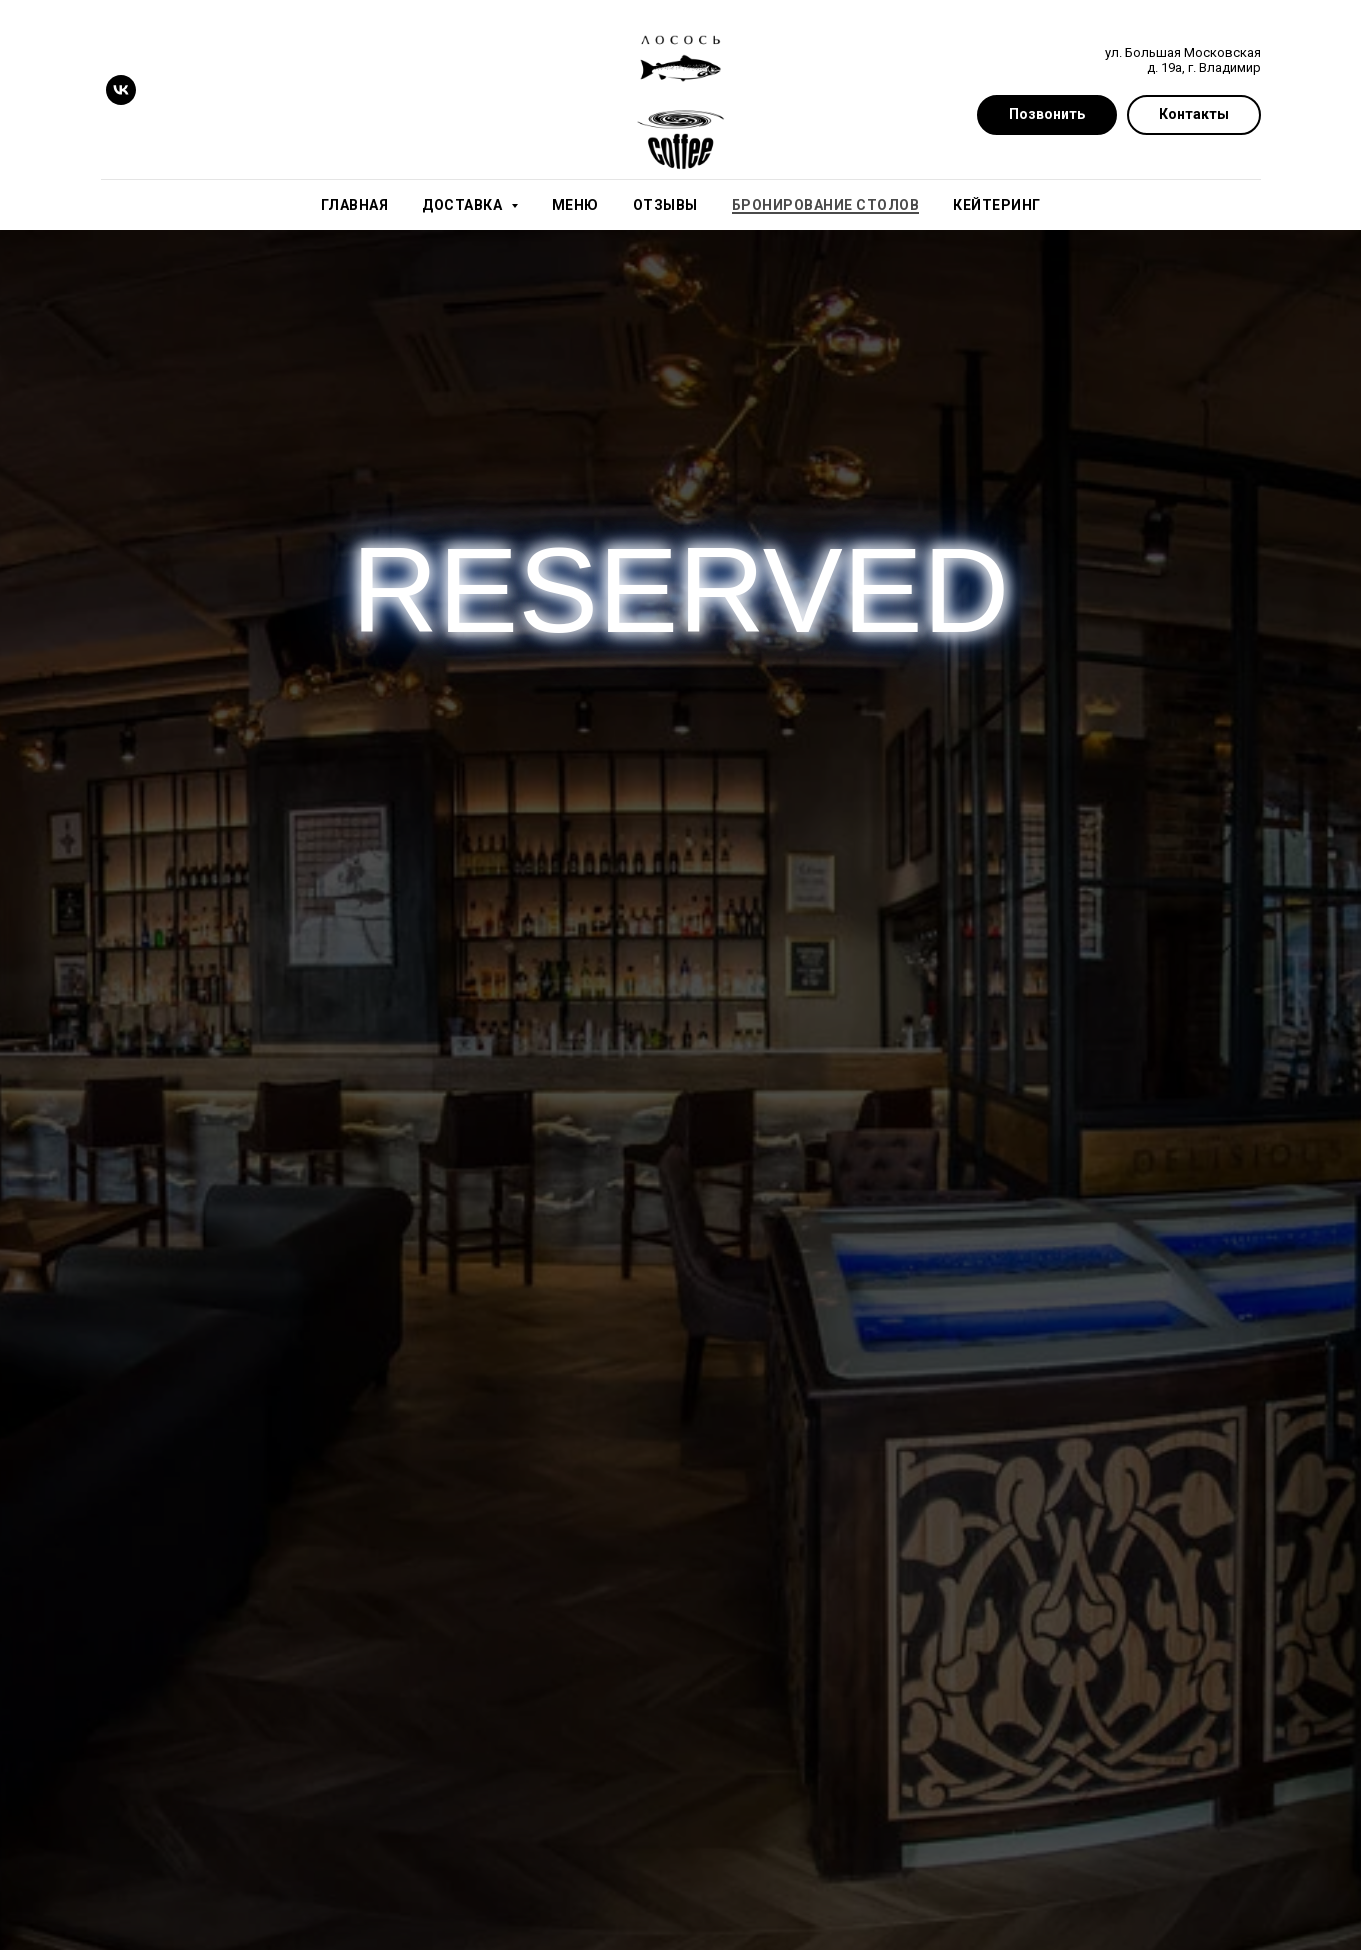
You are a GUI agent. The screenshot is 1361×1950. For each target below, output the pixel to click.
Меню (575, 205)
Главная (355, 205)
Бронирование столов (826, 205)
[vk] (121, 90)
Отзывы (665, 205)
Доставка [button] (464, 205)
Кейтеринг (997, 205)
